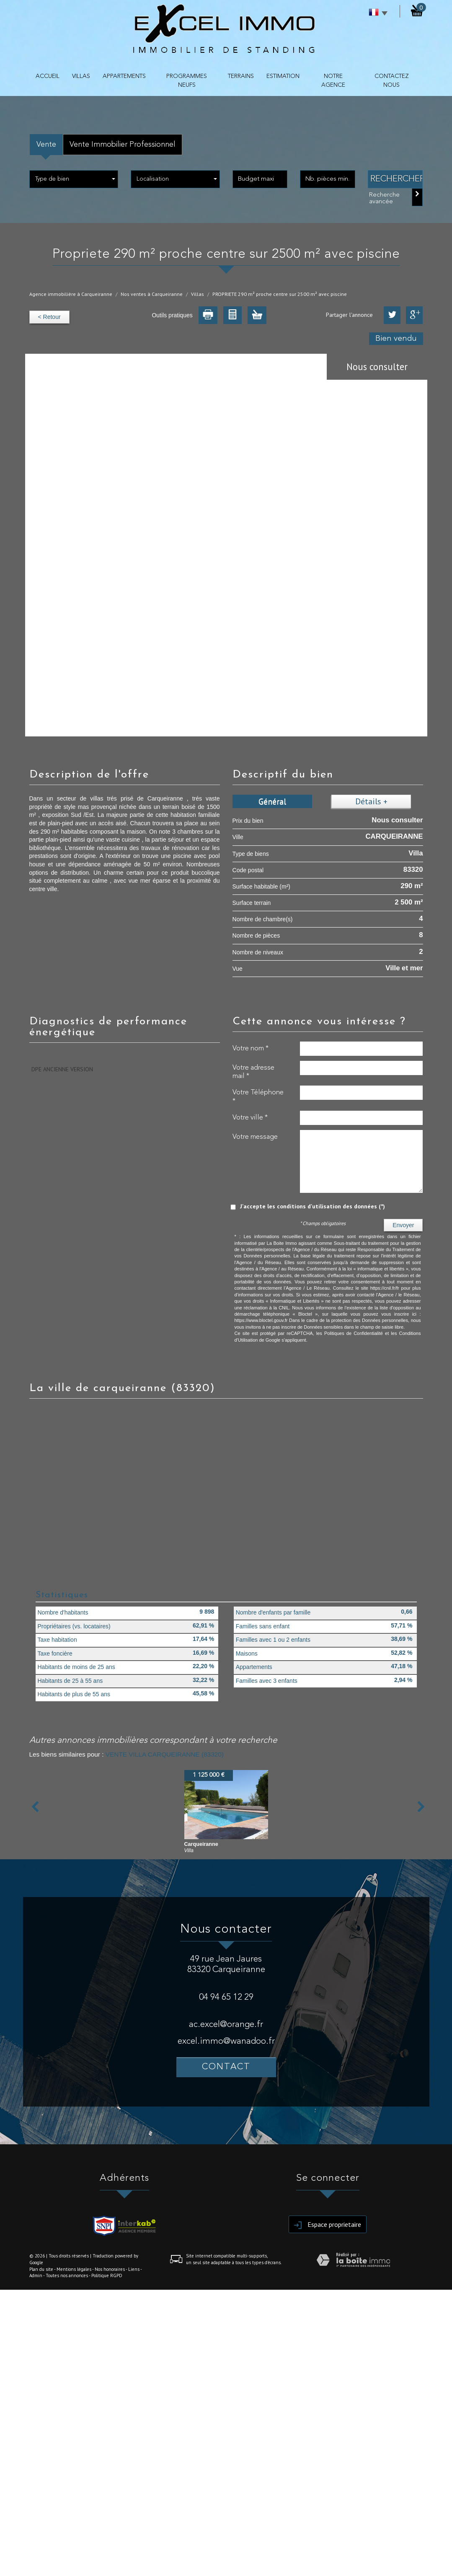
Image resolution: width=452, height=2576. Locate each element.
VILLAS (81, 76)
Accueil (47, 76)
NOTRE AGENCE (333, 80)
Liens (133, 2269)
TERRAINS (241, 76)
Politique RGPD (106, 2275)
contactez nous (392, 80)
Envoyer (403, 1225)
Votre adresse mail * (253, 1072)
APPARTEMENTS (124, 76)
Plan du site (41, 2269)
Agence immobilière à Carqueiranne (70, 294)
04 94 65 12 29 (226, 1997)
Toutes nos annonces (67, 2275)
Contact (226, 2067)
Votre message (255, 1136)
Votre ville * (250, 1117)
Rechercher (396, 179)
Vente (46, 144)
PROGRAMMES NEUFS (186, 80)
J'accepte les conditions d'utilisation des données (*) (312, 1206)
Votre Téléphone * (258, 1096)
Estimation (283, 76)
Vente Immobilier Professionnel (123, 144)
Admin (35, 2275)
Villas (197, 294)
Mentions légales (74, 2269)
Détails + (371, 801)
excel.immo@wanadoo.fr (226, 2041)
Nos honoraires (110, 2269)
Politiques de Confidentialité (353, 1333)
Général (272, 801)
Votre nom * (250, 1048)
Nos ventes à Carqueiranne (152, 294)
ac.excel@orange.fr (226, 2024)
